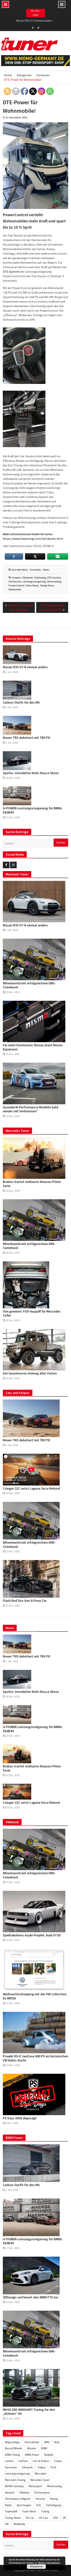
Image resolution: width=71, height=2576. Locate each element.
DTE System (54, 577)
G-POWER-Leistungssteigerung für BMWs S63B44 (32, 810)
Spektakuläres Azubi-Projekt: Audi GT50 (31, 1935)
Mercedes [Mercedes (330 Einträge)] (40, 2473)
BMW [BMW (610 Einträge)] (44, 2448)
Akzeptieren (36, 2566)
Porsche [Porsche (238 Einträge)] (40, 2499)
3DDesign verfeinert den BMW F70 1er (30, 2297)
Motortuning (54, 581)
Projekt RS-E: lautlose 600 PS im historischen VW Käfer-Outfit (35, 2058)
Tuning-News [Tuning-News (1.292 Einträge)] (13, 2518)
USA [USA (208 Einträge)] (55, 2518)
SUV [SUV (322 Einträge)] (38, 2505)
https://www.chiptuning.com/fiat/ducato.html (33, 538)
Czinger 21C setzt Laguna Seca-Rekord (31, 1488)
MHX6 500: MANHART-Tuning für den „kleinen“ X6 (29, 2412)
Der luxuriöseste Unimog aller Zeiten (30, 1373)
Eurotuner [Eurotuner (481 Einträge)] (11, 2467)
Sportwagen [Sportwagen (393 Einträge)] (24, 2505)
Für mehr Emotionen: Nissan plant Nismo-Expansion (33, 1047)
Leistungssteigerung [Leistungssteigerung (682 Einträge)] (17, 2473)
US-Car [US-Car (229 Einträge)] (30, 2518)
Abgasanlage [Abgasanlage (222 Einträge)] (12, 2442)
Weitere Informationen (49, 2563)
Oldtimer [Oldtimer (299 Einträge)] (24, 2492)
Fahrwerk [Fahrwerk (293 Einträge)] (27, 2467)
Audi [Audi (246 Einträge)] (56, 2442)
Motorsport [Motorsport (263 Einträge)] (35, 2486)
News (46, 569)
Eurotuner (35, 569)
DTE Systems (11, 271)
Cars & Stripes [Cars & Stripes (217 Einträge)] (41, 2461)
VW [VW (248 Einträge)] (7, 2524)
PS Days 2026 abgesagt (20, 2118)
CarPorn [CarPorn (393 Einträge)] (23, 2461)
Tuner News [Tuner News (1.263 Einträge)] (29, 2511)
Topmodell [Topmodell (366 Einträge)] (11, 2511)
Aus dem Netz (20, 569)
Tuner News (32, 585)
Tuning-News (47, 585)
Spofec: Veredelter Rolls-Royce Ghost (31, 773)
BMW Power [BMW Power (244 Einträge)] (32, 2455)
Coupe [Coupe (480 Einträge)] (58, 2461)
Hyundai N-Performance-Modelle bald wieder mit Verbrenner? (30, 1109)
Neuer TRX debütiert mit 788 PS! (26, 738)
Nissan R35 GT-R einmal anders (34, 20)
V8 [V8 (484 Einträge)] (64, 2518)
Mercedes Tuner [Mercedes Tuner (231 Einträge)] (40, 2480)
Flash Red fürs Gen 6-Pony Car (25, 1601)
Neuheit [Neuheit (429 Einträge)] (10, 2492)
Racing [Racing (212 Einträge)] (54, 2499)
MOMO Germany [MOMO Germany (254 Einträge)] (14, 2486)
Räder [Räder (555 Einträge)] (8, 2505)
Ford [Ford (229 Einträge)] (53, 2467)
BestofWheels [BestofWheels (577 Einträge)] (13, 2448)
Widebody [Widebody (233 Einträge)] (19, 2524)
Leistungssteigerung (34, 581)
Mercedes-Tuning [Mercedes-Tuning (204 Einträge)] (15, 2480)
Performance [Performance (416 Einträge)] (42, 2492)
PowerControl (16, 585)
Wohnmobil (15, 589)
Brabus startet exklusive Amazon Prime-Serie (32, 1184)
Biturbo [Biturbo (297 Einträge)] (31, 2448)
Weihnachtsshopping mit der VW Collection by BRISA (35, 1996)
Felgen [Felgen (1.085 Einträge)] (41, 2467)
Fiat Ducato (15, 581)
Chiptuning (40, 577)
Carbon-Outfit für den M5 (21, 702)
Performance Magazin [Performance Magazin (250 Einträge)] (18, 2499)
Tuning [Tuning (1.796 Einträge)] (45, 2511)
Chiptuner (27, 577)
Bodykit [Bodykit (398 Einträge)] (48, 2455)
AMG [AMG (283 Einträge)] (46, 2442)
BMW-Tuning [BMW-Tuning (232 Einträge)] (12, 2455)
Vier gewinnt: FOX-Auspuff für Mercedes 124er (32, 1313)
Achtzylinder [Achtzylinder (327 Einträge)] (32, 2442)
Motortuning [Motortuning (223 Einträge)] (54, 2486)
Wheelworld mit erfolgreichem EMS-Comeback (29, 985)
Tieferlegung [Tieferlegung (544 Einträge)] (53, 2505)
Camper (16, 577)
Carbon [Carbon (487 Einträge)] (9, 2461)
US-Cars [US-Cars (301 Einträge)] (43, 2518)
